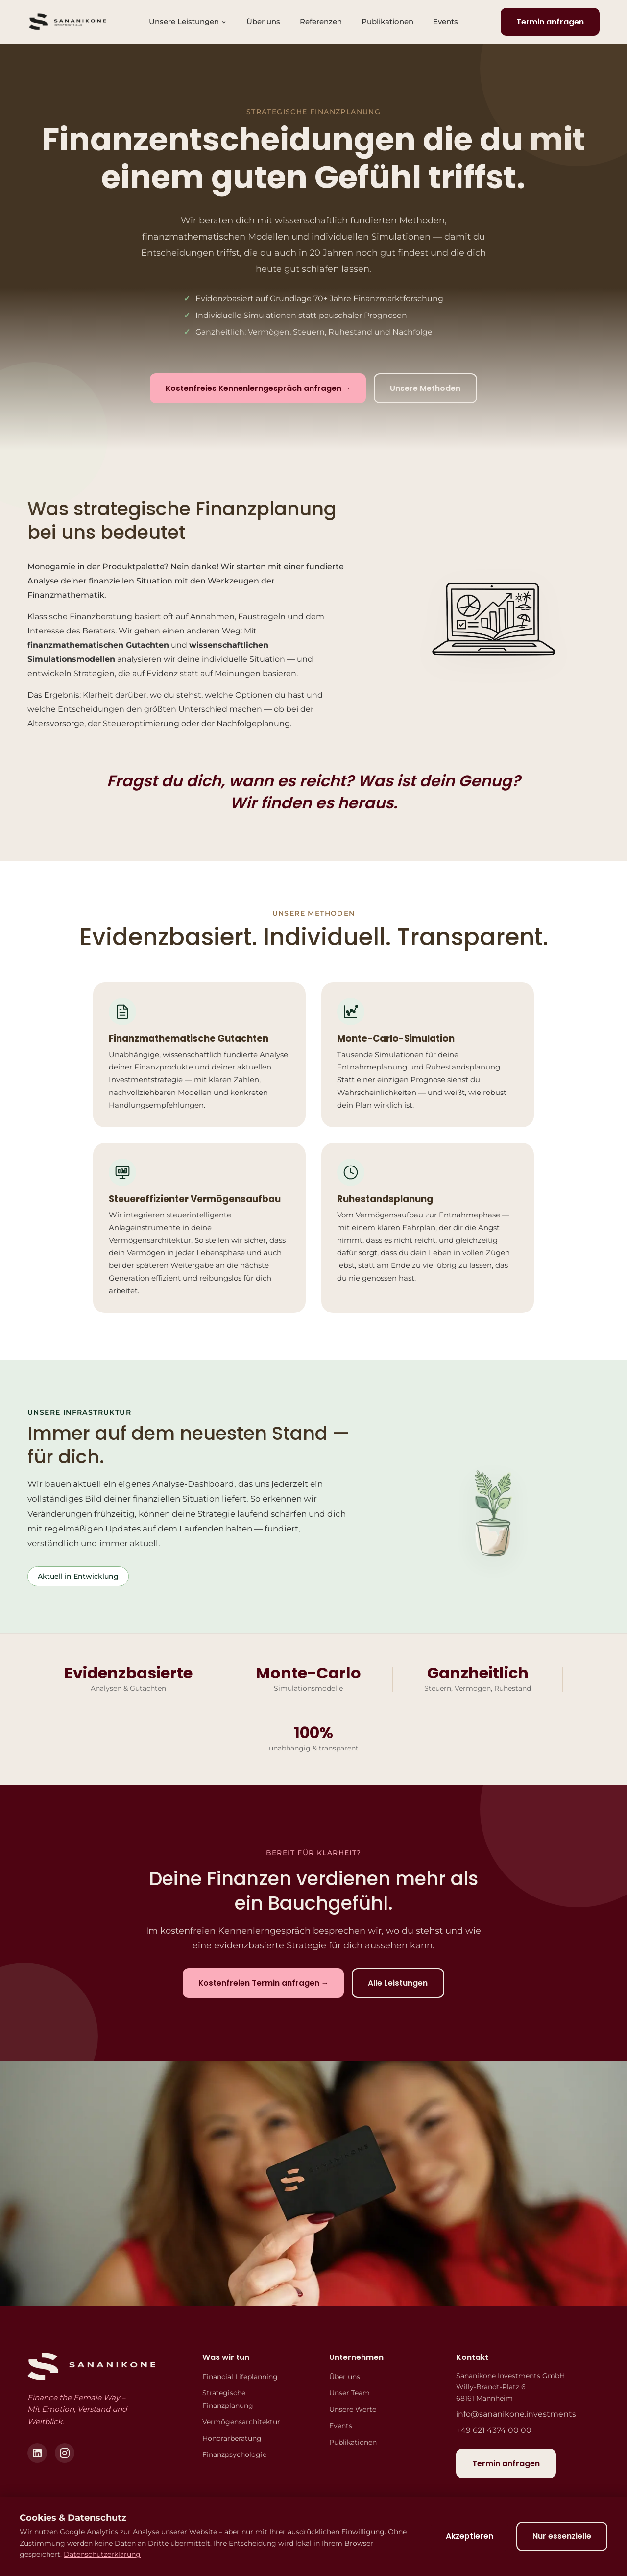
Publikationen (387, 21)
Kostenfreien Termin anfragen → (263, 1984)
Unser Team (349, 2393)
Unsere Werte (352, 2410)
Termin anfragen (550, 21)
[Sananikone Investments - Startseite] (67, 21)
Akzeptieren (467, 2536)
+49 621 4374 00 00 (493, 2431)
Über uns (263, 21)
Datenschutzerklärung (102, 2554)
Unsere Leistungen (188, 21)
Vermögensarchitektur (241, 2422)
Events (445, 21)
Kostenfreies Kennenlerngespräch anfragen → (258, 388)
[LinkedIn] (37, 2453)
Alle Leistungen (399, 1983)
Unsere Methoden (426, 388)
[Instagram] (64, 2453)
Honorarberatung (232, 2438)
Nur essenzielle (561, 2536)
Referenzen (321, 21)
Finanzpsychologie (234, 2455)
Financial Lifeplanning (240, 2377)
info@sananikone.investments (516, 2414)
